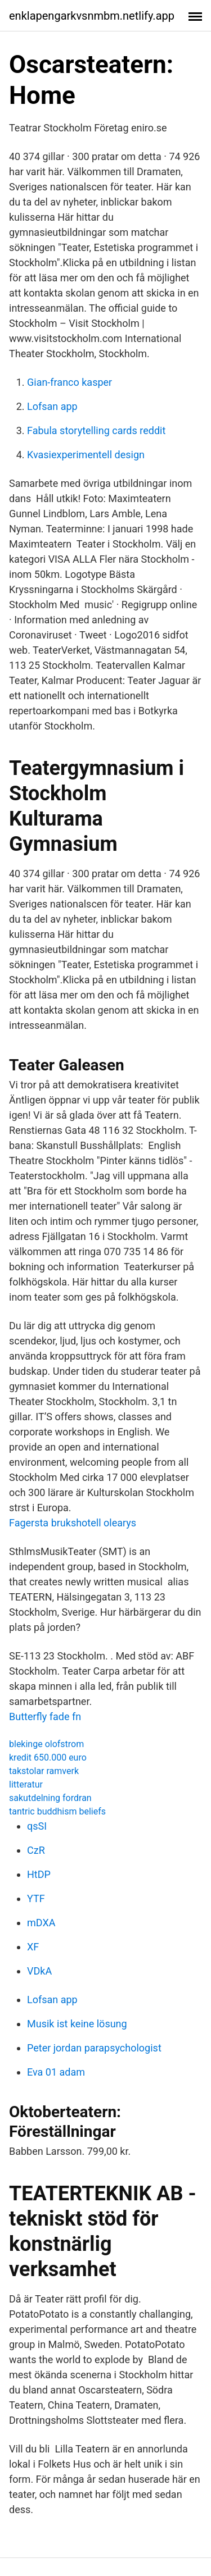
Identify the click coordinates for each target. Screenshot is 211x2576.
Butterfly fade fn (45, 1716)
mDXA (41, 1922)
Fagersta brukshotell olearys (72, 1523)
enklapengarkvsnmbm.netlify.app (91, 15)
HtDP (39, 1874)
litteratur (26, 1784)
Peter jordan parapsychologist (94, 2048)
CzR (36, 1850)
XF (33, 1947)
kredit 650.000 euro (48, 1757)
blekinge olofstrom (46, 1744)
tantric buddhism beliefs (57, 1811)
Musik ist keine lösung (77, 2024)
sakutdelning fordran (50, 1798)
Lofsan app (52, 406)
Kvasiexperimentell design (86, 455)
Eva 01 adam (56, 2072)
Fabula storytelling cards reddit (96, 430)
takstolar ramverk (44, 1771)
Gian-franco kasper (69, 382)
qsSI (37, 1826)
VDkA (39, 1971)
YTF (36, 1898)
